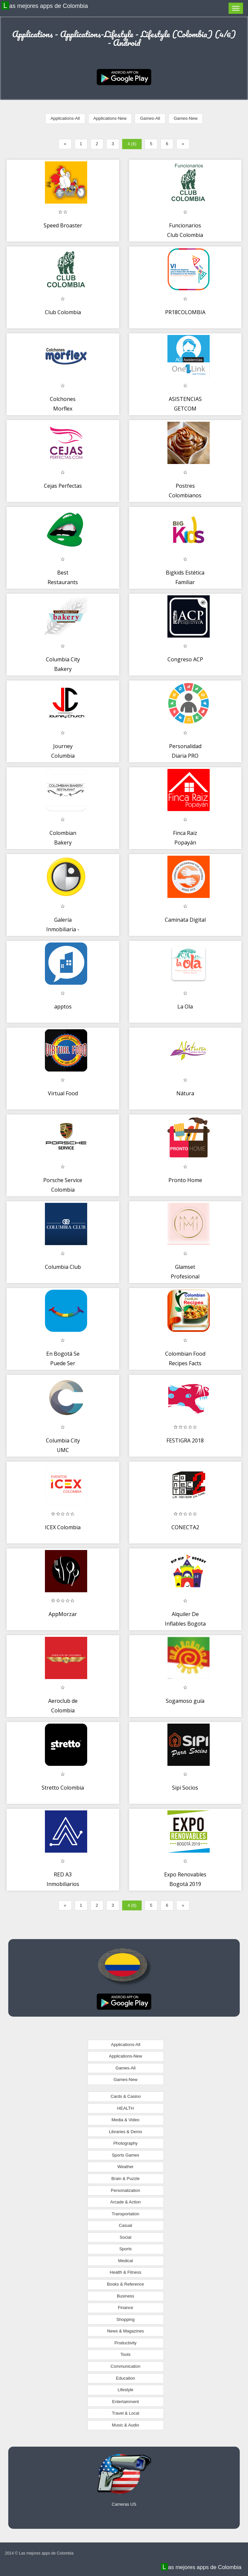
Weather (126, 2166)
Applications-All (65, 118)
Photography (125, 2143)
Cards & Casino (126, 2096)
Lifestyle (125, 2389)
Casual (125, 2225)
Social (125, 2237)
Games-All (150, 118)
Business (125, 2296)
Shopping (126, 2319)
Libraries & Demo (125, 2131)
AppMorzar (63, 1614)
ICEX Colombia (63, 1527)
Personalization (125, 2190)
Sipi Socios (185, 1787)
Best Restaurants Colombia (63, 582)
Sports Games (125, 2155)
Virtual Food (63, 1093)
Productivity (125, 2342)
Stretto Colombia (63, 1787)
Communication (125, 2366)
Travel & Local (125, 2413)
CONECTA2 (185, 1527)
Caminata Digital (185, 919)
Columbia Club (63, 1267)
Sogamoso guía (185, 1700)
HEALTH (125, 2108)
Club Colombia (63, 312)
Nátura (185, 1093)
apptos (63, 1006)
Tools (125, 2354)
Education (125, 2378)
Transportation (125, 2213)
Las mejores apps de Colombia (45, 6)
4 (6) (131, 143)
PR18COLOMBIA (185, 312)
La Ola (185, 1006)
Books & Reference (125, 2284)
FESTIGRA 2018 (185, 1440)
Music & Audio (125, 2425)
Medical (125, 2260)
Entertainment (125, 2401)
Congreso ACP (185, 659)
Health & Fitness (125, 2272)
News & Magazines (125, 2330)
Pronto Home (185, 1180)
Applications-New (109, 118)
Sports (125, 2248)
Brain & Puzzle (125, 2178)
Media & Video (125, 2119)
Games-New (185, 118)
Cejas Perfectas (63, 485)
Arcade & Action (125, 2201)
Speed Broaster (63, 225)
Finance (125, 2307)
